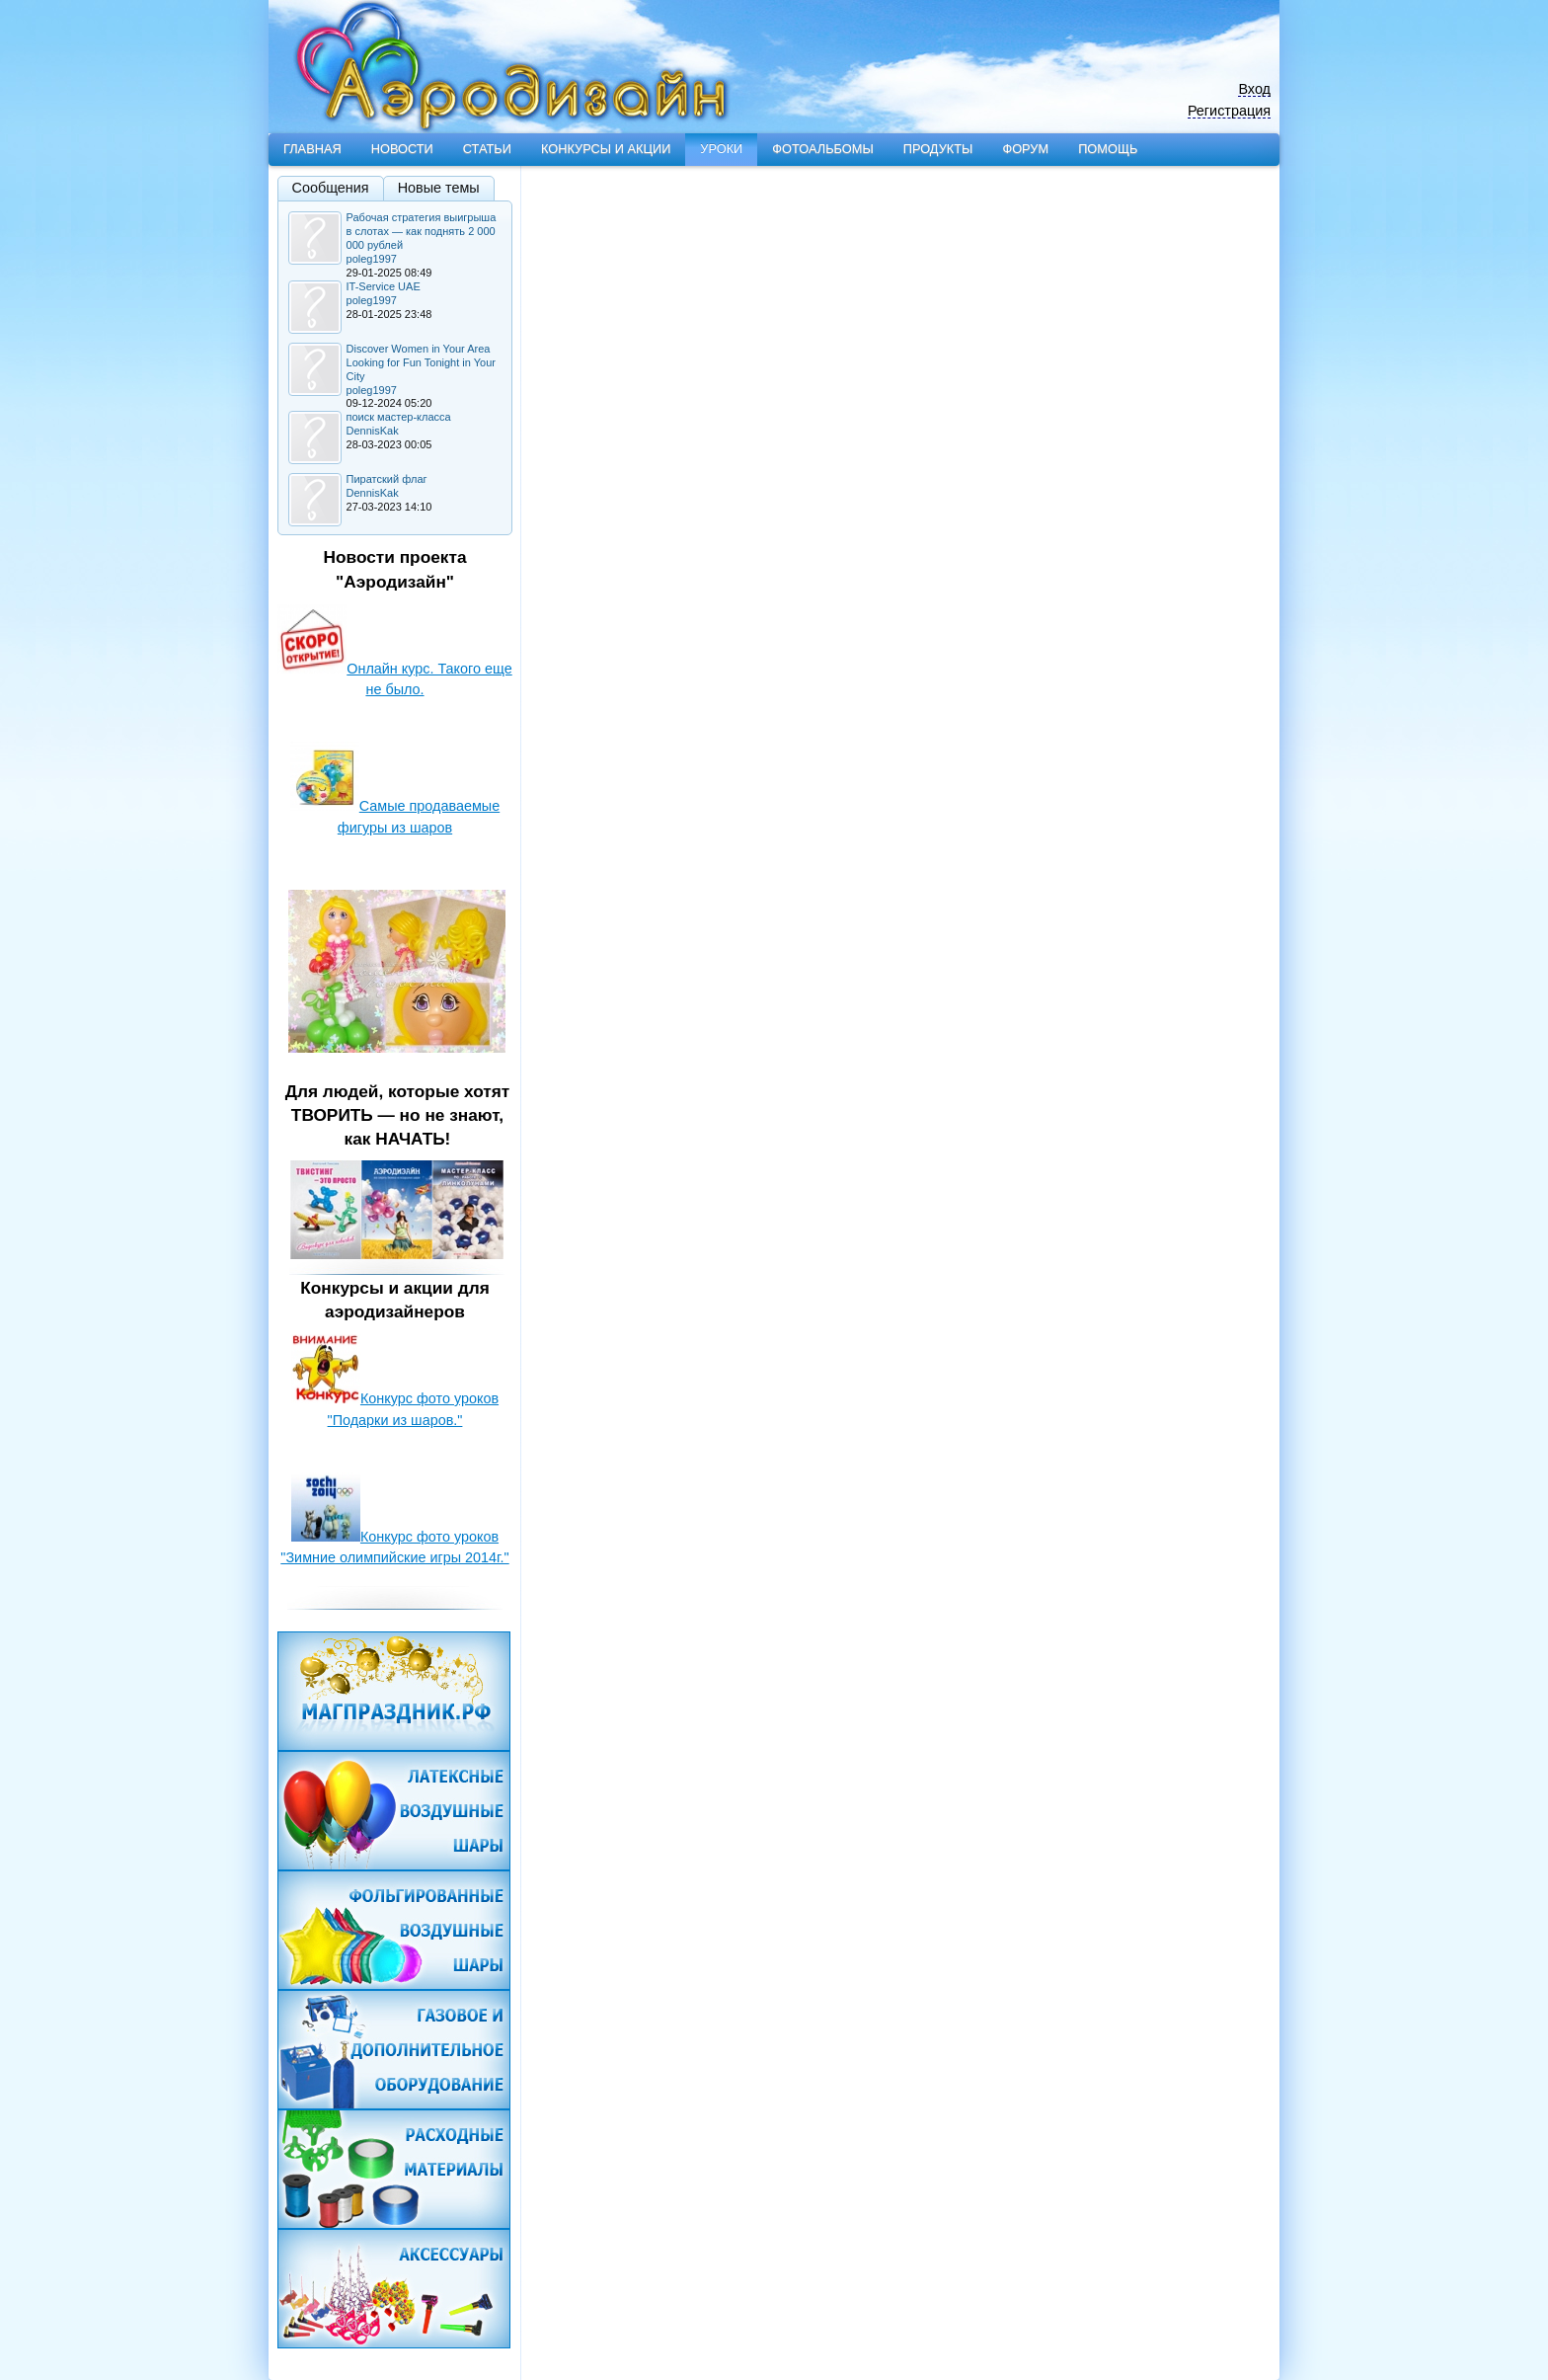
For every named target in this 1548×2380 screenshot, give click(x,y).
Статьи (487, 148)
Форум (1025, 148)
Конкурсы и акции (605, 148)
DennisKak (373, 430)
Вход (1254, 89)
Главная (312, 148)
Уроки (721, 148)
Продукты (938, 148)
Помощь (1107, 148)
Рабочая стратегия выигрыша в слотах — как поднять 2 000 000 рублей (422, 231)
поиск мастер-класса (399, 417)
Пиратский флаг (387, 479)
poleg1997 (372, 259)
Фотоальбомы (822, 148)
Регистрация (1229, 111)
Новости (402, 148)
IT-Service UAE (384, 286)
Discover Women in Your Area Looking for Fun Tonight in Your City (421, 362)
